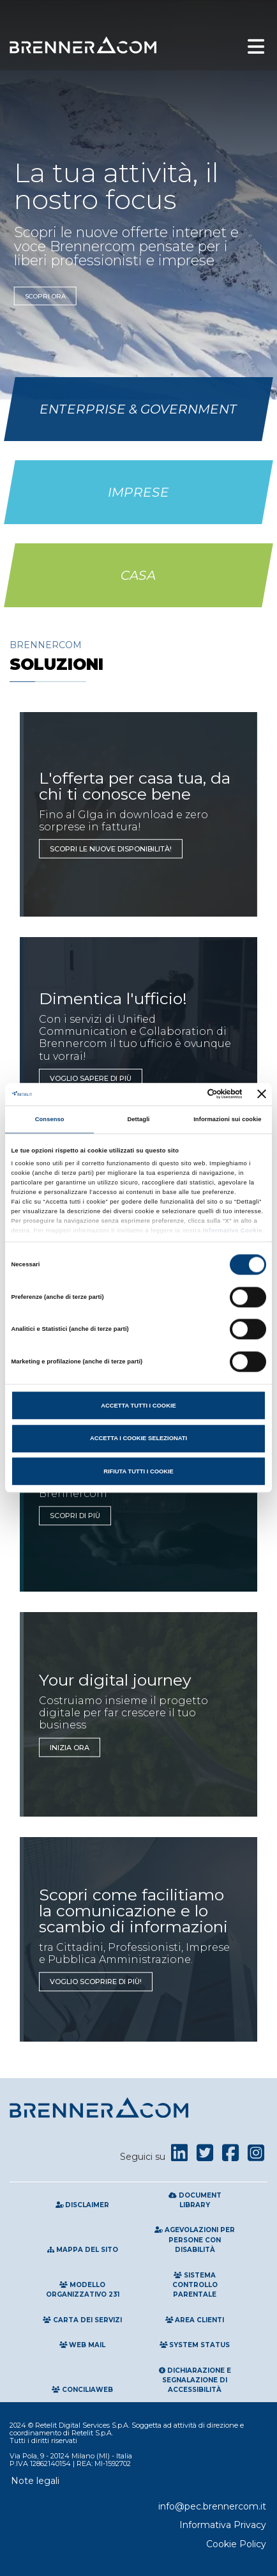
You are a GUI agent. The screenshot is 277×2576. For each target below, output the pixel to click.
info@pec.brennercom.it (212, 2506)
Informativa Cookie (231, 1230)
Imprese (138, 492)
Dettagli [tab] (138, 1119)
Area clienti (195, 2320)
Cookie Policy (236, 2544)
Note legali (35, 2481)
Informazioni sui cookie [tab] (227, 1119)
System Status (195, 2345)
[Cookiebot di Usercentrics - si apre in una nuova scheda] (187, 1094)
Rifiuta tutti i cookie (138, 1471)
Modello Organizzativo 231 (82, 2290)
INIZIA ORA (69, 1746)
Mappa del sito (83, 2250)
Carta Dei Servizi (82, 2320)
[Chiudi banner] (261, 1094)
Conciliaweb (82, 2390)
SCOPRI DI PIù (75, 1516)
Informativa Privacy (222, 2525)
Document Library (194, 2200)
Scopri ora (45, 295)
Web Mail (82, 2345)
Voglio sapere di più (90, 1078)
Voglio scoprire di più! (96, 1982)
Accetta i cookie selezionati (138, 1438)
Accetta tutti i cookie (138, 1405)
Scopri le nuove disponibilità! (111, 848)
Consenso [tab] (49, 1119)
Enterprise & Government (138, 409)
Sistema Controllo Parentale (195, 2285)
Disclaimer (83, 2205)
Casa (138, 575)
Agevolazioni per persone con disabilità (194, 2240)
